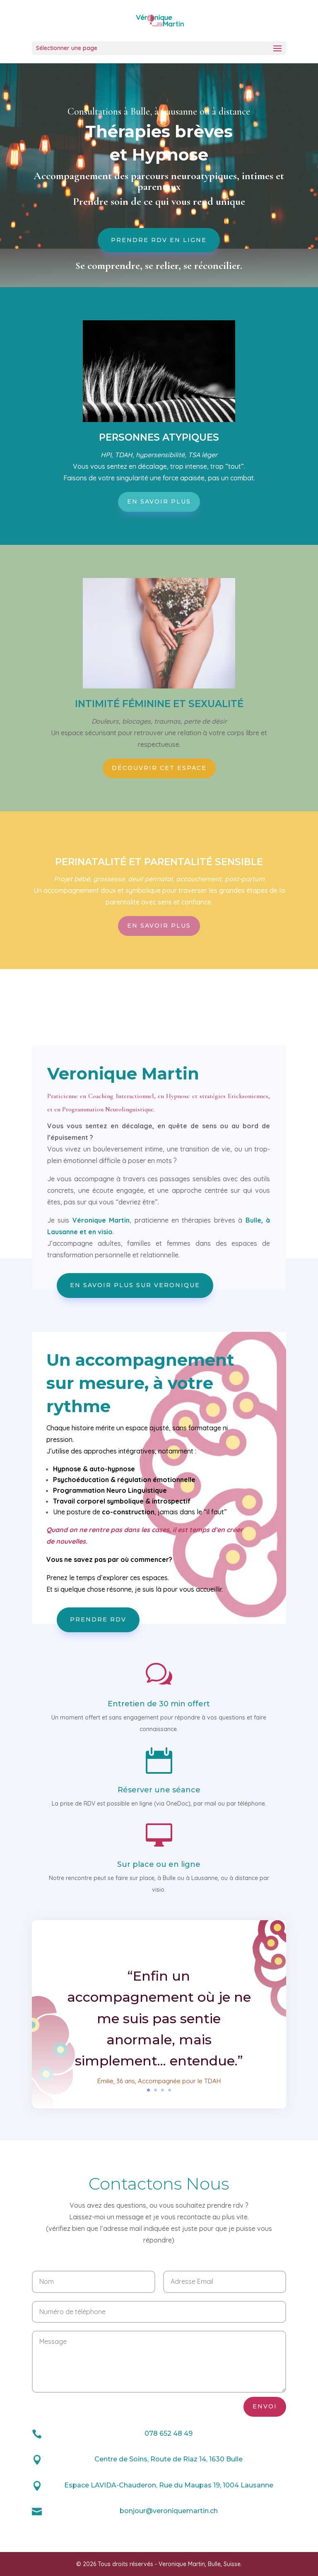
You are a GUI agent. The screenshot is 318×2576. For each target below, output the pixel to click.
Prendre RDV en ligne (159, 240)
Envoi (265, 2406)
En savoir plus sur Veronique (135, 1285)
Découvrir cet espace (159, 768)
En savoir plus (159, 501)
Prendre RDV (98, 1619)
